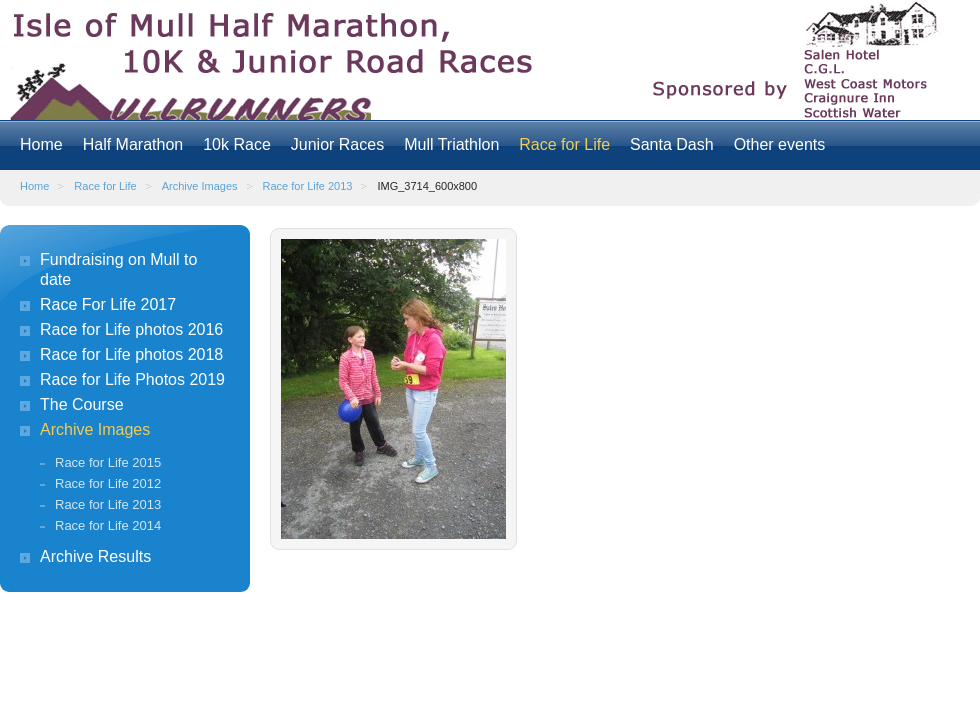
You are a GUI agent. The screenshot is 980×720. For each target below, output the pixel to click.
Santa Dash (672, 144)
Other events (780, 144)
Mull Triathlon (451, 144)
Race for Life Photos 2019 (132, 379)
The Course (82, 404)
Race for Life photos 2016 (131, 329)
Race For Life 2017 (108, 304)
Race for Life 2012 (108, 483)
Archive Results (95, 556)
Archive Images (200, 186)
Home (41, 144)
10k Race (237, 144)
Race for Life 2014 (108, 525)
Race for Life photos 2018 (131, 354)
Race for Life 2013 (308, 186)
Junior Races (337, 144)
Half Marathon (133, 144)
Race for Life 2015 (108, 462)
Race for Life (564, 144)
